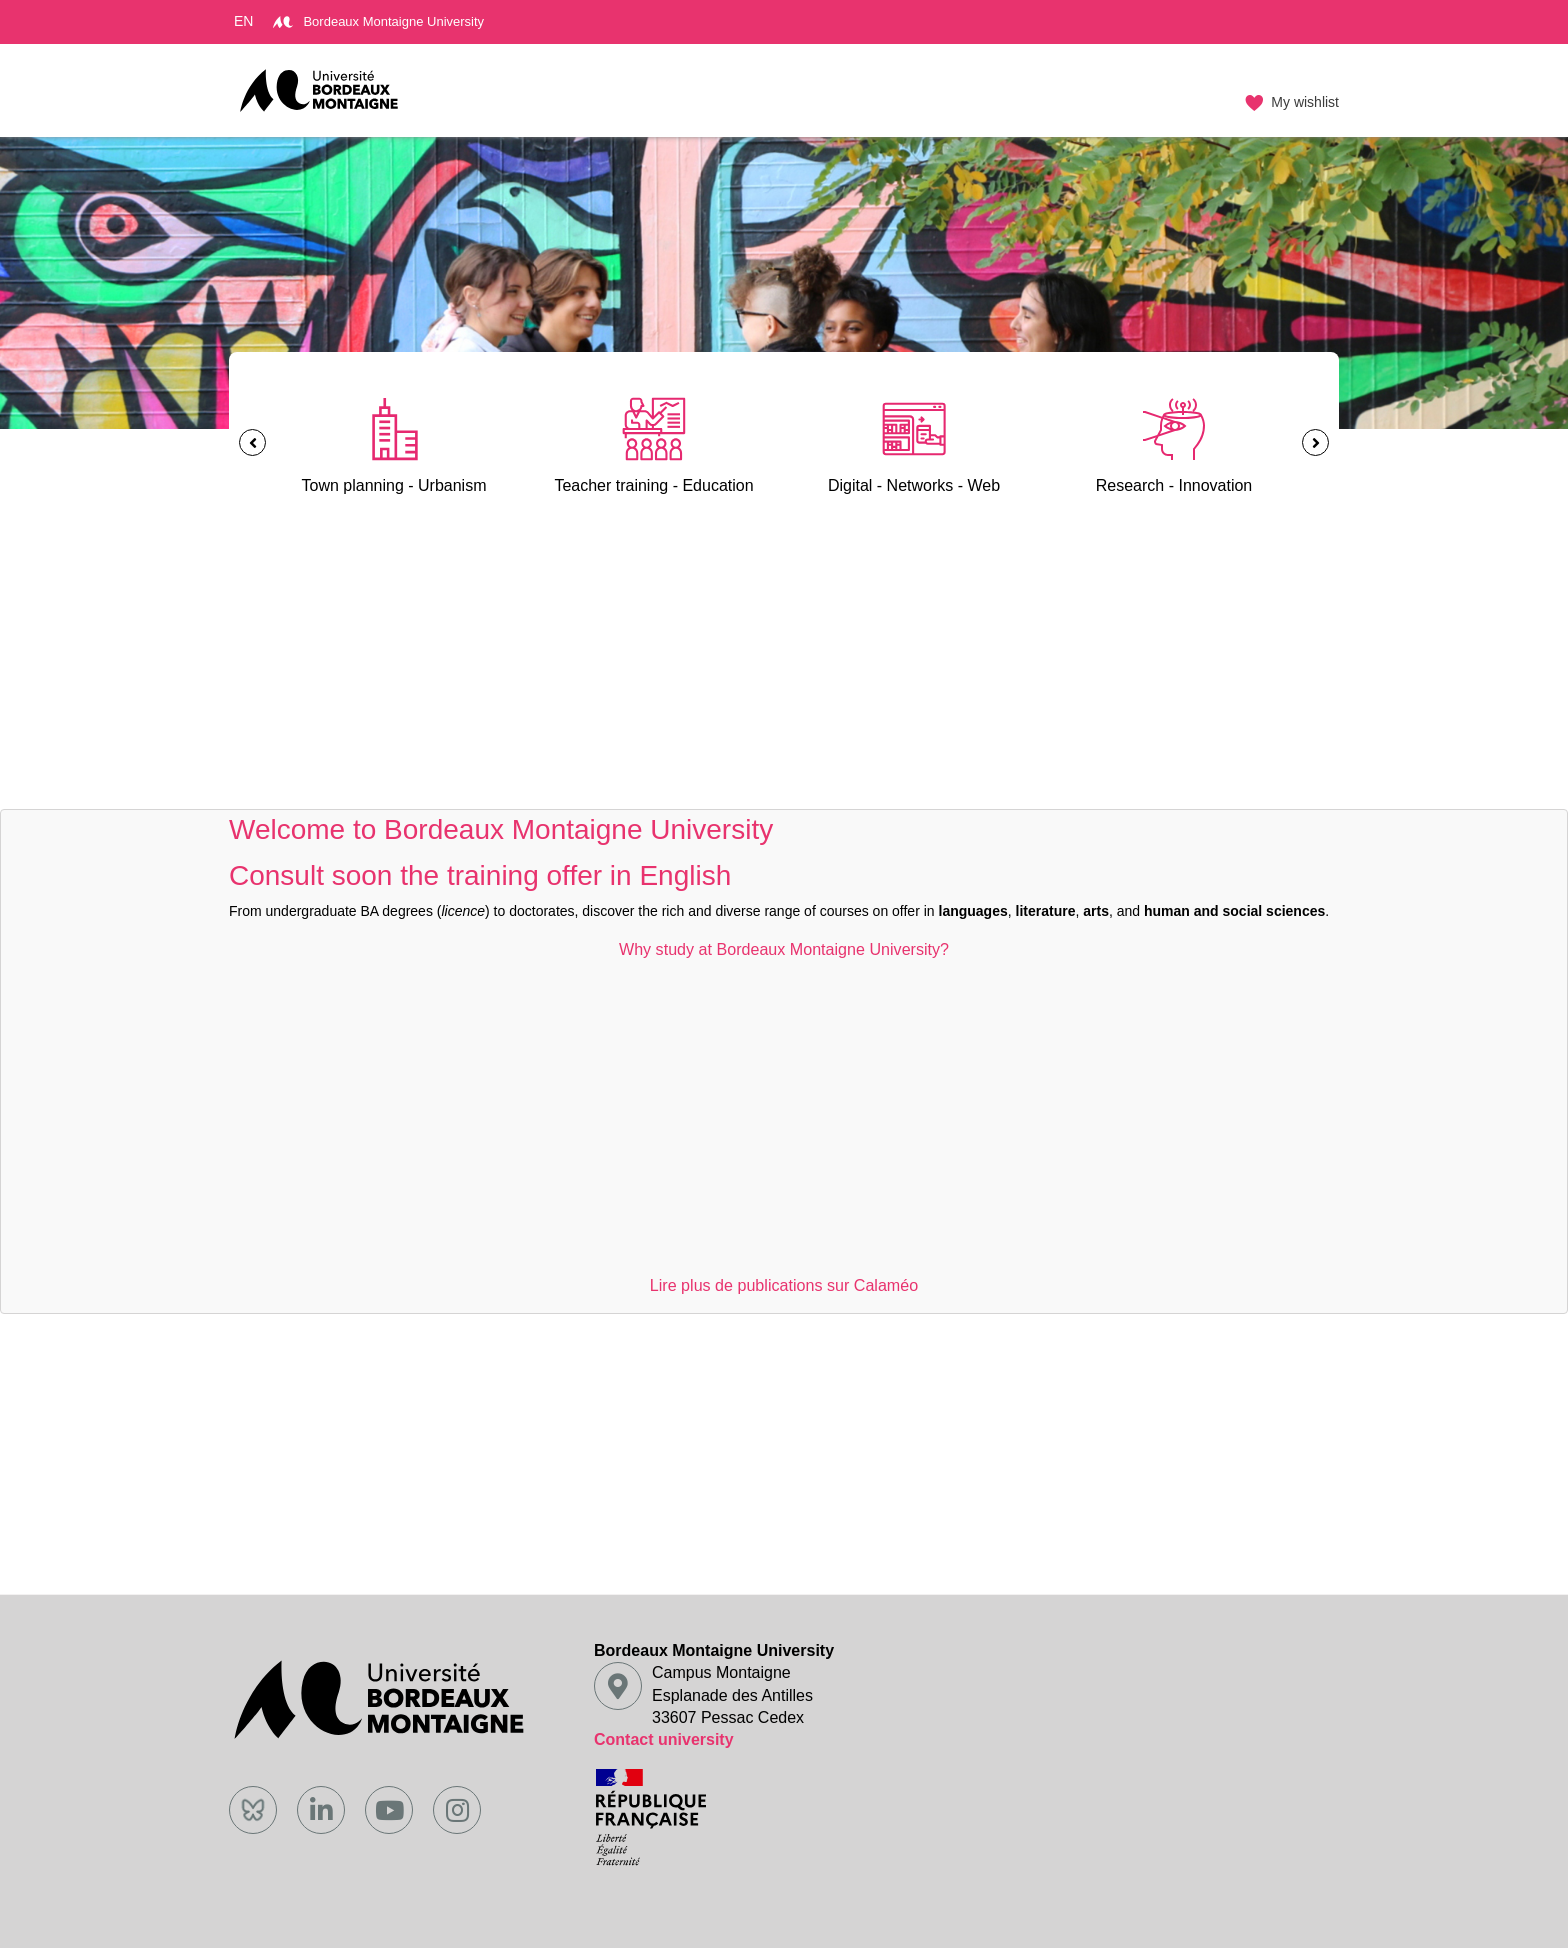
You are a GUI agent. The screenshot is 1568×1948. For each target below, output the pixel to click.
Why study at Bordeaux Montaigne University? (784, 949)
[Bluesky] (253, 1810)
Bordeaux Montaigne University (378, 21)
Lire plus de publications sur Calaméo (784, 1285)
